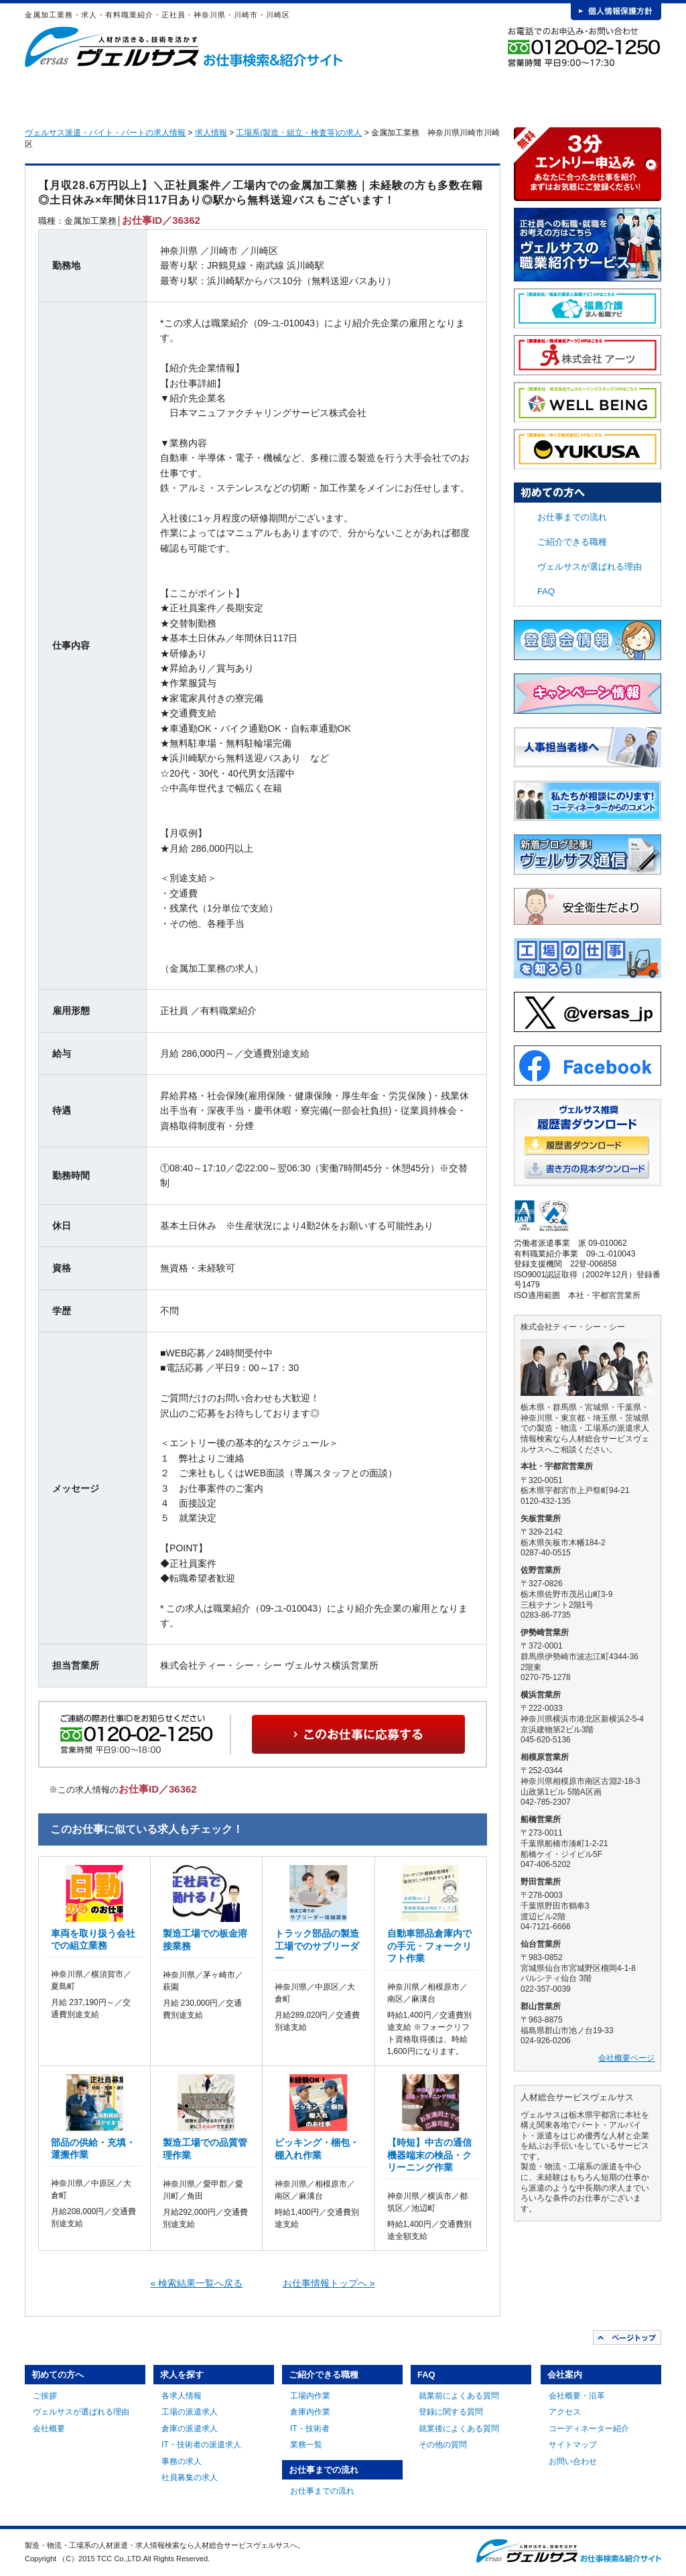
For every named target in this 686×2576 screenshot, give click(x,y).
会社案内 (612, 94)
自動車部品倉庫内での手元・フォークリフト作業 (429, 1945)
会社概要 (49, 2428)
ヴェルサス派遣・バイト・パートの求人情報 (105, 132)
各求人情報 (181, 2395)
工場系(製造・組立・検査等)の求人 (299, 132)
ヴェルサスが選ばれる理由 (589, 567)
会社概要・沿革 (577, 2395)
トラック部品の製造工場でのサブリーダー (317, 1945)
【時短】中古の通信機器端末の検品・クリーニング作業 (429, 2154)
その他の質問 (443, 2444)
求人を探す (215, 94)
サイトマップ (573, 2444)
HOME (46, 94)
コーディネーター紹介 (589, 2428)
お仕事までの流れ (414, 94)
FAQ (513, 94)
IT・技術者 (310, 2428)
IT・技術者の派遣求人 (201, 2444)
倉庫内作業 (310, 2412)
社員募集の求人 (189, 2477)
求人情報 (211, 132)
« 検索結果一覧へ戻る (197, 2283)
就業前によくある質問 (459, 2395)
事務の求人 (181, 2461)
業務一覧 (306, 2444)
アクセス (565, 2412)
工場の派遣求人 (189, 2412)
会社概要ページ (626, 2058)
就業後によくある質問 (459, 2428)
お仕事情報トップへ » (329, 2283)
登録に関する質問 (451, 2412)
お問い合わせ (573, 2461)
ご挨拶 (45, 2395)
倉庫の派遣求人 (189, 2428)
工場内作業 (310, 2395)
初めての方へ (116, 94)
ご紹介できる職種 (314, 94)
